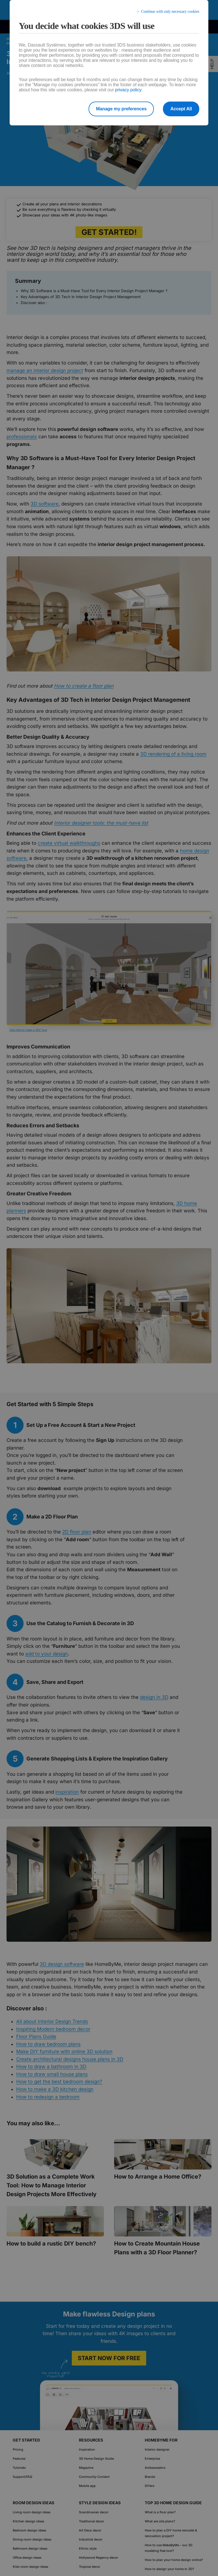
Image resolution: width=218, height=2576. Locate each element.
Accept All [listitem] (181, 108)
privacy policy (128, 89)
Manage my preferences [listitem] (121, 108)
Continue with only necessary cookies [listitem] (170, 11)
